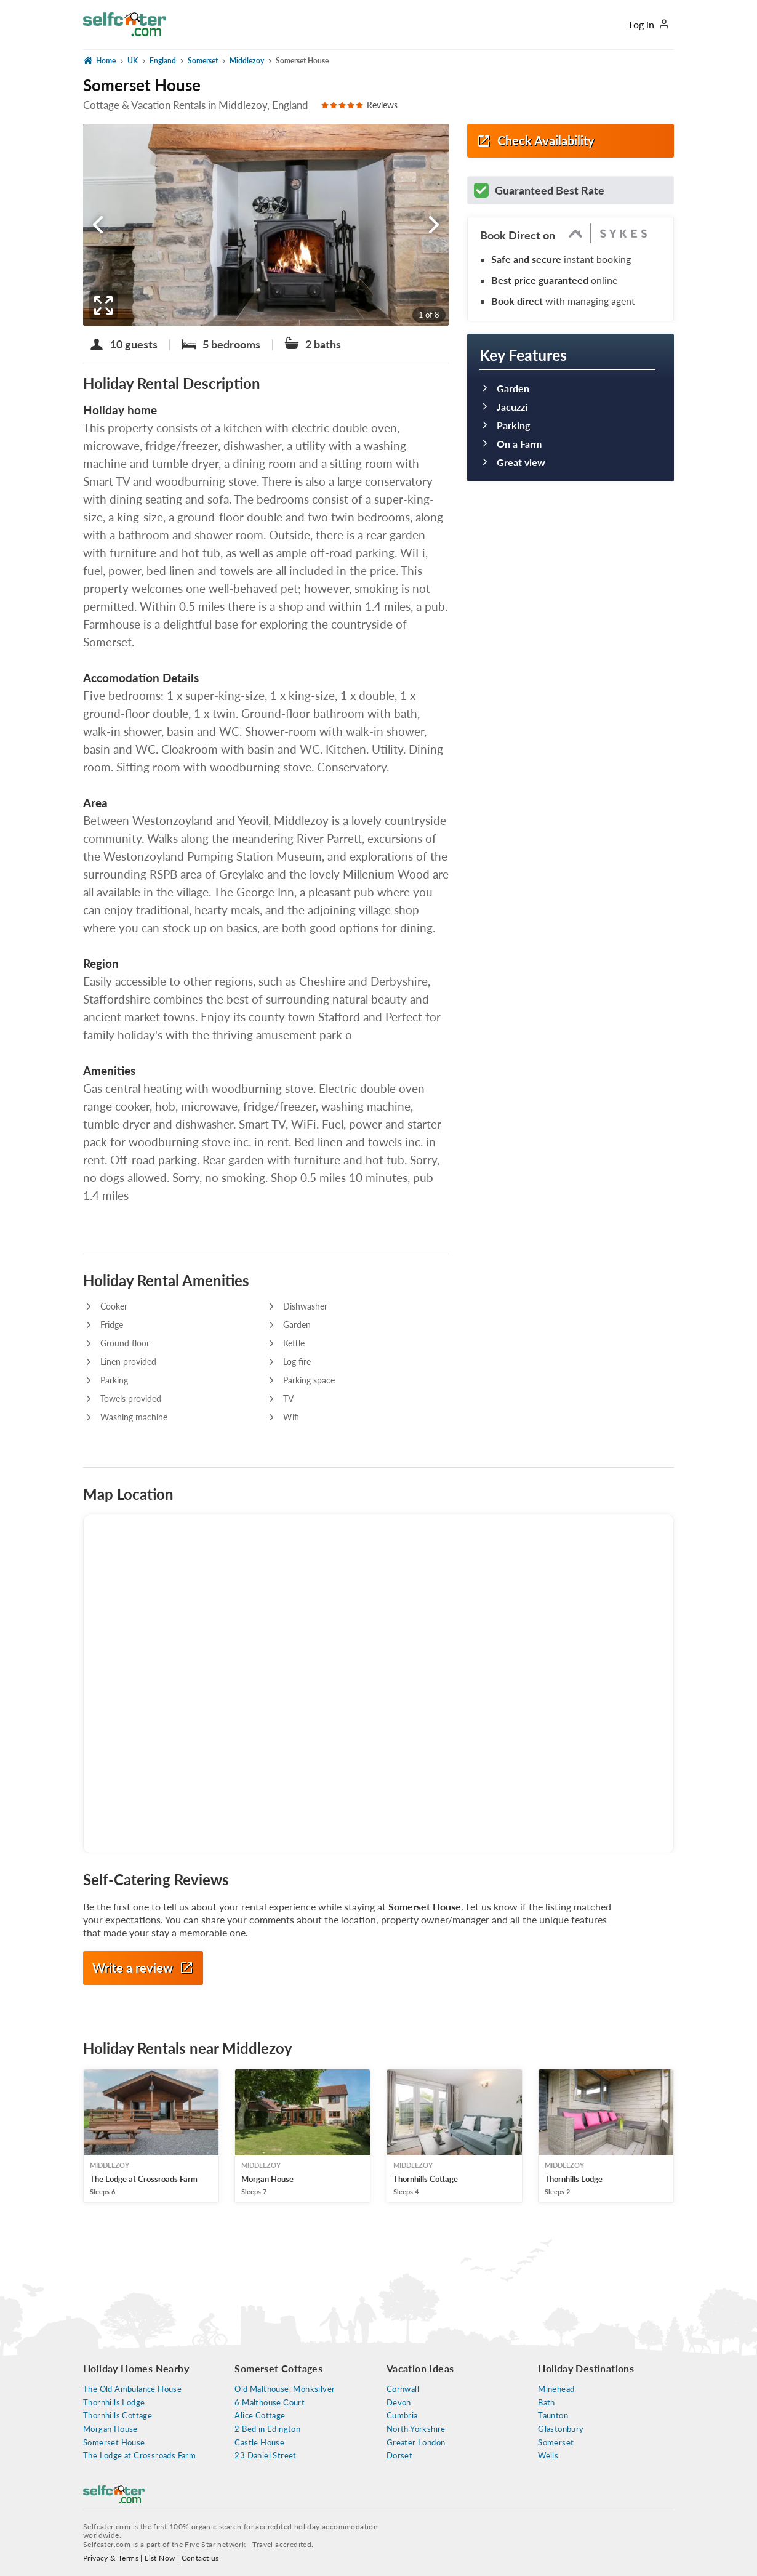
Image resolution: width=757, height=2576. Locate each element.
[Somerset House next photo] (434, 224)
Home (99, 59)
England (163, 60)
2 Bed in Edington (267, 2429)
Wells (548, 2455)
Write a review (143, 1968)
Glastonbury (560, 2429)
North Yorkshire (416, 2429)
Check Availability (535, 140)
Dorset (399, 2455)
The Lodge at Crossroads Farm (139, 2455)
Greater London (416, 2442)
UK (132, 60)
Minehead (556, 2389)
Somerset (203, 60)
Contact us (200, 2557)
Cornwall (403, 2389)
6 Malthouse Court (269, 2402)
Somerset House (114, 2442)
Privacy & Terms (110, 2557)
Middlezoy (247, 60)
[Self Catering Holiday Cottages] (124, 21)
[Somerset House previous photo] (98, 224)
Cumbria (402, 2415)
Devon (399, 2402)
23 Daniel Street (265, 2455)
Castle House (259, 2442)
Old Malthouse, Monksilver (284, 2389)
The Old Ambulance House (132, 2389)
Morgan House (110, 2429)
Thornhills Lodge (114, 2402)
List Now (160, 2557)
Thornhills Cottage (117, 2415)
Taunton (553, 2415)
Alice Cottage (259, 2415)
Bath (546, 2402)
